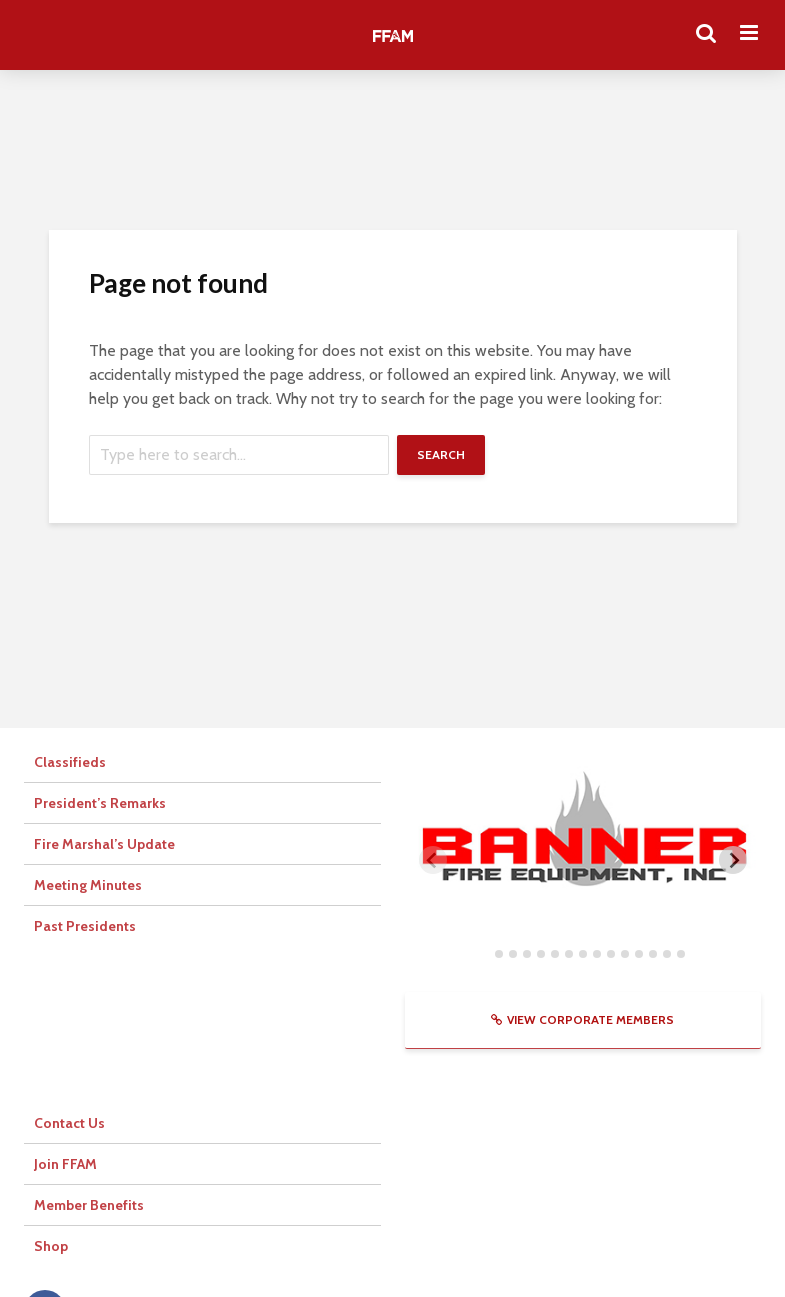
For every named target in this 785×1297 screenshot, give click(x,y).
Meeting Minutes (88, 885)
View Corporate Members (582, 1019)
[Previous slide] (433, 860)
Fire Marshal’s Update (104, 844)
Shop (51, 1246)
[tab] (484, 954)
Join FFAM (65, 1164)
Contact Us (69, 1123)
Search (441, 454)
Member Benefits (89, 1205)
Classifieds (70, 762)
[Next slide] (733, 860)
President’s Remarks (100, 803)
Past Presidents (85, 926)
